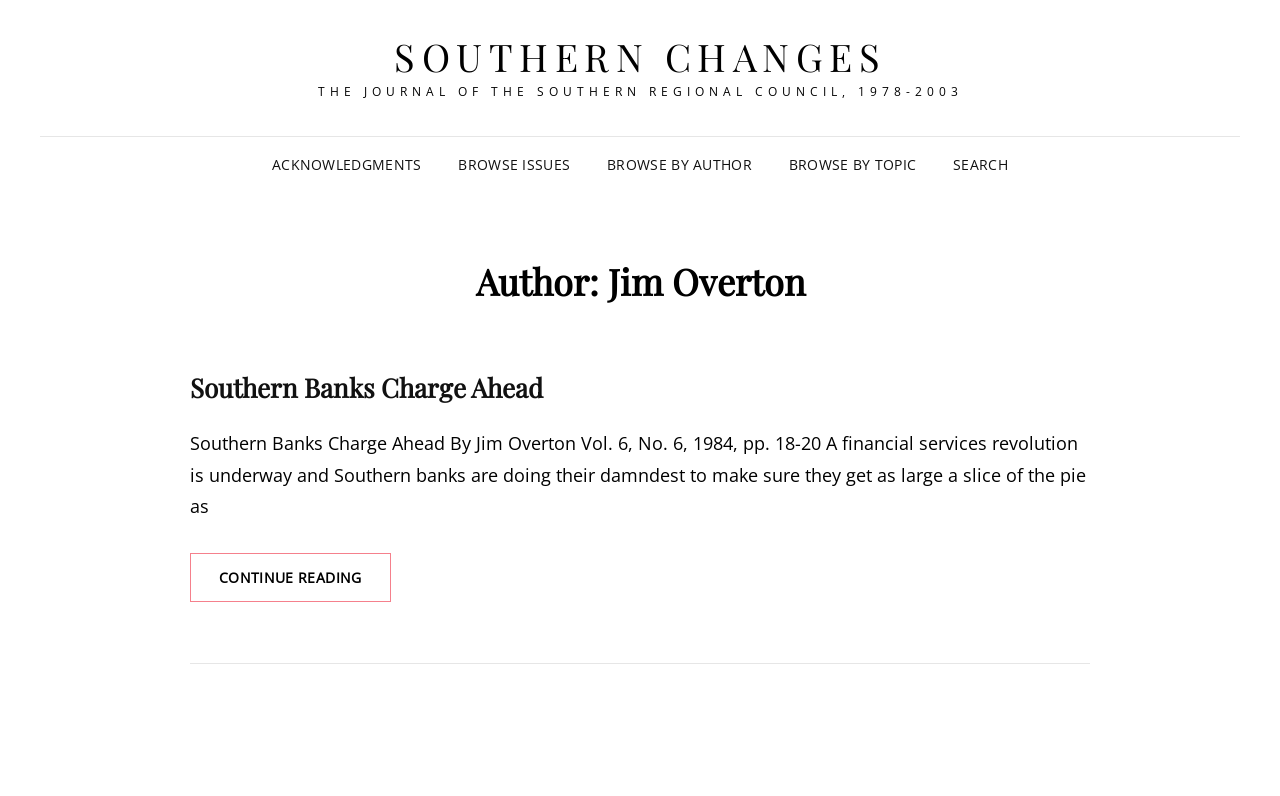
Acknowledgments (346, 164)
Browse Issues (514, 164)
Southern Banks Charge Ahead (366, 387)
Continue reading (305, 584)
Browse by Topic (852, 164)
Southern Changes (640, 56)
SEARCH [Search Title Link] (980, 164)
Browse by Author (679, 164)
